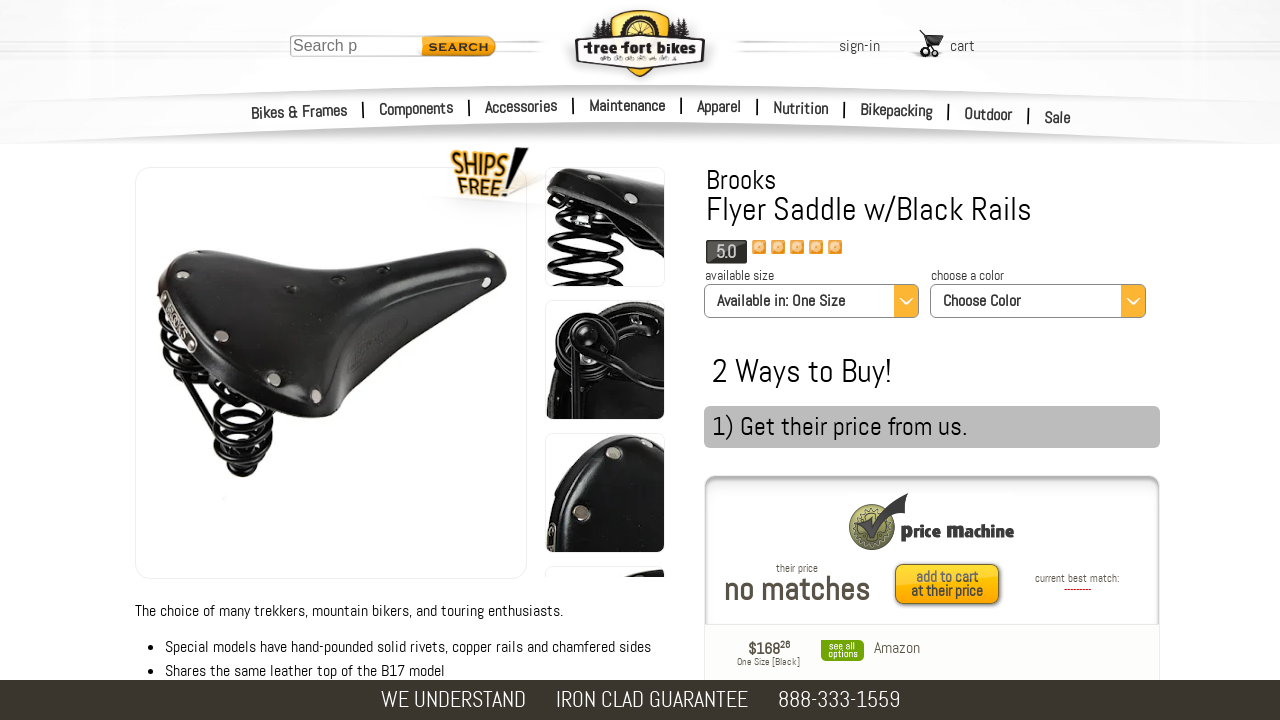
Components (416, 108)
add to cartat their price (947, 584)
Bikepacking (896, 110)
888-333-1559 (839, 699)
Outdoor (988, 114)
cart (962, 45)
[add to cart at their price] (952, 584)
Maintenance (627, 105)
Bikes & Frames (299, 112)
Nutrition (800, 108)
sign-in (859, 45)
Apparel (719, 106)
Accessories (521, 106)
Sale (1057, 118)
